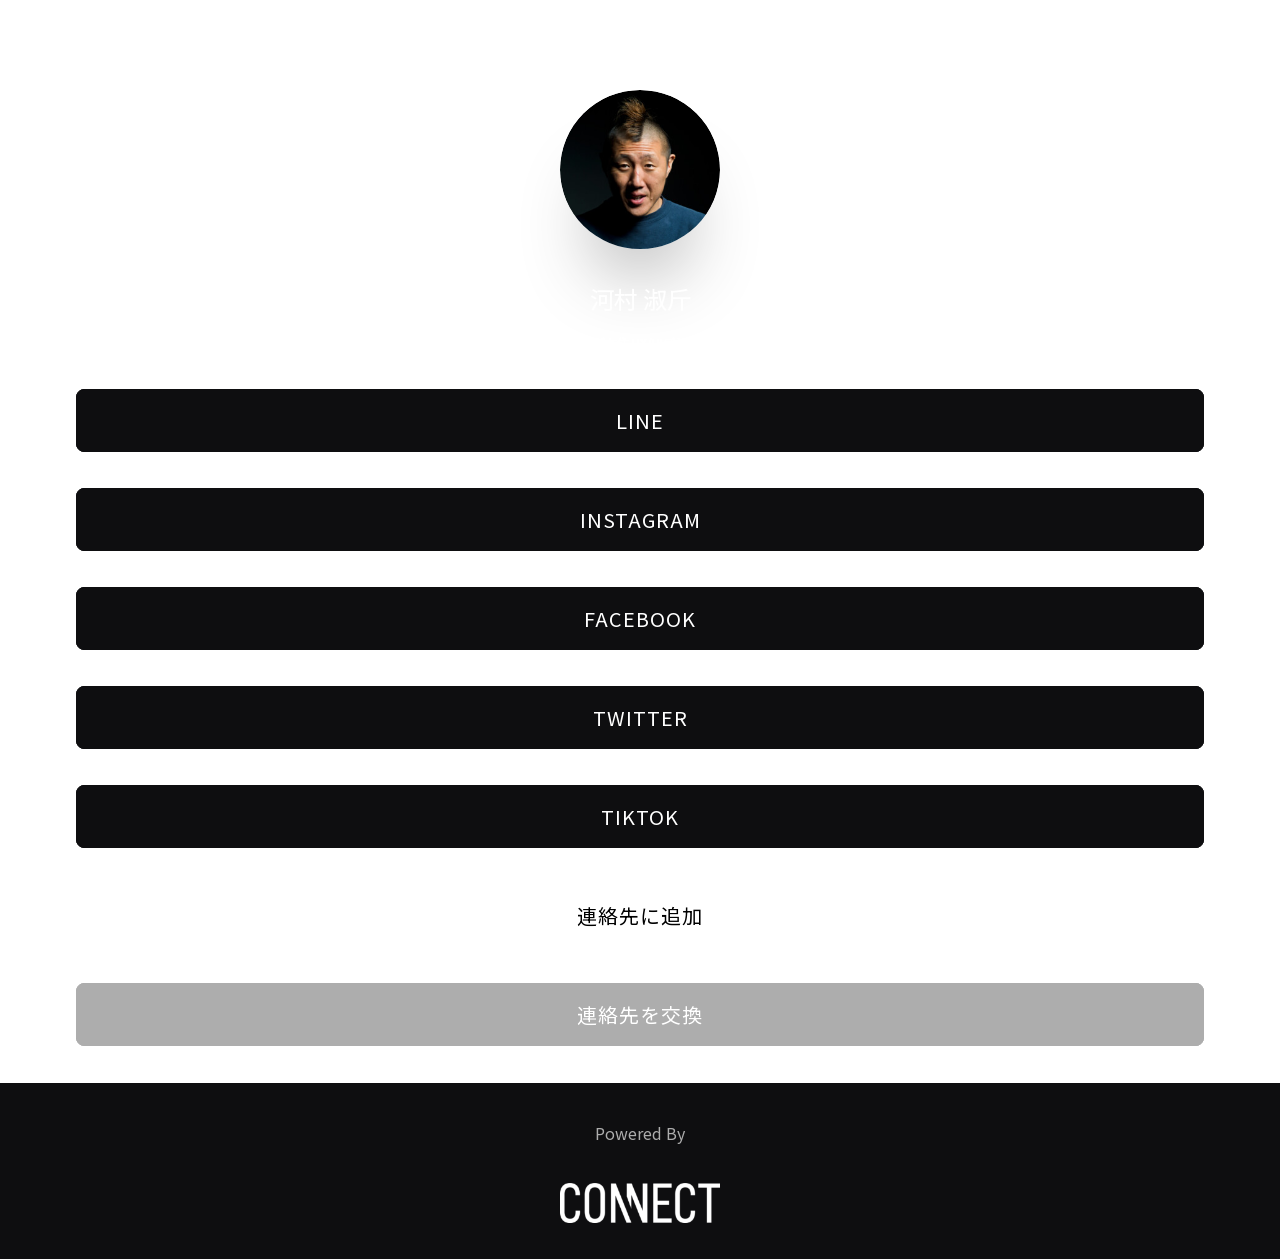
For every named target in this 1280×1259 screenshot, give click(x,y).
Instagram (640, 519)
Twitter (640, 717)
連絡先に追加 (640, 915)
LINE (640, 420)
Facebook (640, 618)
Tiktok (640, 816)
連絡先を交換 (640, 1014)
